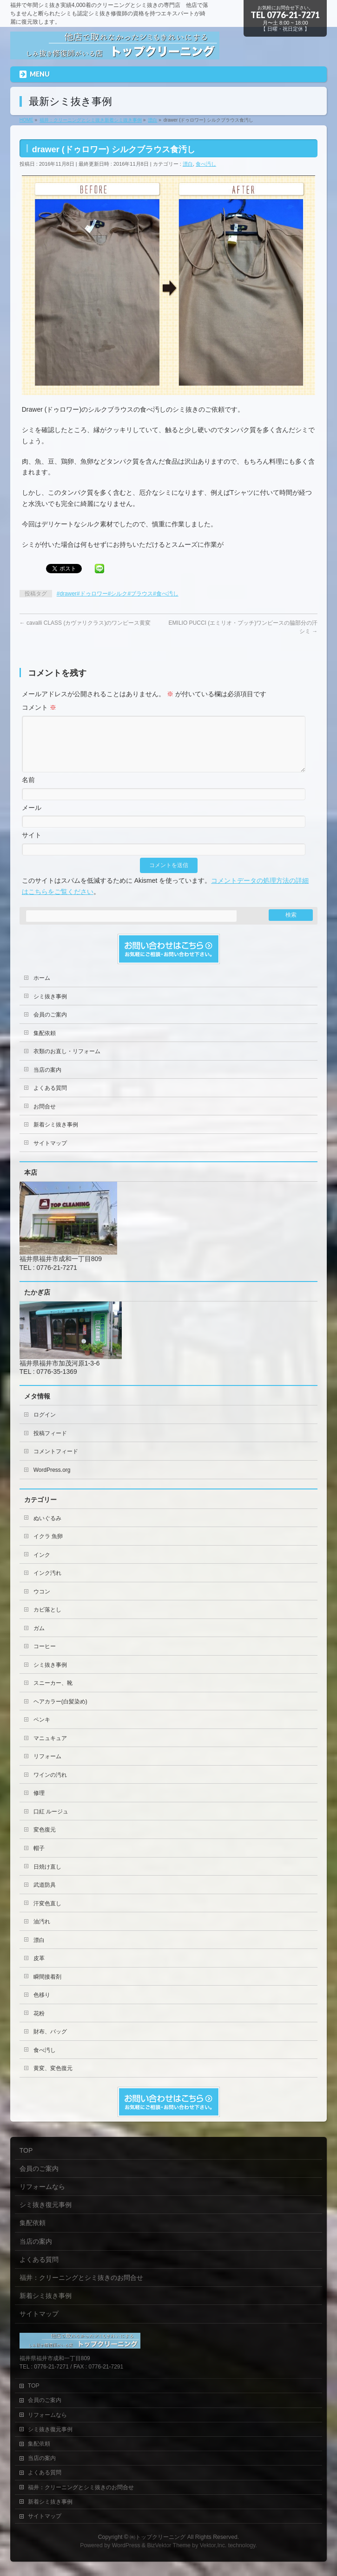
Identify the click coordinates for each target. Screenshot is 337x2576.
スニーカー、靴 (53, 1694)
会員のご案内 (50, 1026)
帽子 (39, 1859)
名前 (28, 791)
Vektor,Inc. (213, 2546)
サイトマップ (50, 1154)
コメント (39, 707)
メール (31, 818)
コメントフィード (55, 1462)
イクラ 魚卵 (48, 1547)
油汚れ (41, 1932)
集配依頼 (44, 1044)
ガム (39, 1639)
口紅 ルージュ (50, 1822)
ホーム (41, 989)
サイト (31, 846)
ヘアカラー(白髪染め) (60, 1712)
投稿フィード (50, 1444)
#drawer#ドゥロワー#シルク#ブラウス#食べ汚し (117, 593)
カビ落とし (47, 1621)
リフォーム (47, 1767)
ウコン (41, 1602)
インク (41, 1566)
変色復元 (44, 1841)
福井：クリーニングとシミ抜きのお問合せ (81, 2278)
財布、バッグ (50, 2042)
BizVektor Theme (169, 2546)
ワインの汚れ (50, 1786)
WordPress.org (52, 1481)
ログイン (44, 1426)
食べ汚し (206, 164)
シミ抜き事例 (50, 1007)
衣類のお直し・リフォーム (66, 1062)
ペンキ (41, 1731)
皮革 (39, 1969)
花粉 (39, 2024)
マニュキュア (50, 1749)
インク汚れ (47, 1584)
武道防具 (44, 1896)
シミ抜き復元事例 (46, 2205)
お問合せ (44, 1117)
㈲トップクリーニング (157, 2537)
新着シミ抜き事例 (55, 1136)
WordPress (126, 2546)
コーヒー (44, 1657)
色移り (41, 2006)
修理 (39, 1804)
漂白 (188, 164)
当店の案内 (47, 1081)
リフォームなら (42, 2187)
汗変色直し (47, 1914)
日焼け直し (47, 1878)
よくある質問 (50, 1099)
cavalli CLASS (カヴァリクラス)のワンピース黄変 (85, 623)
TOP (26, 2151)
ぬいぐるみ (47, 1529)
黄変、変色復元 (53, 2079)
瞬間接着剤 (47, 1988)
